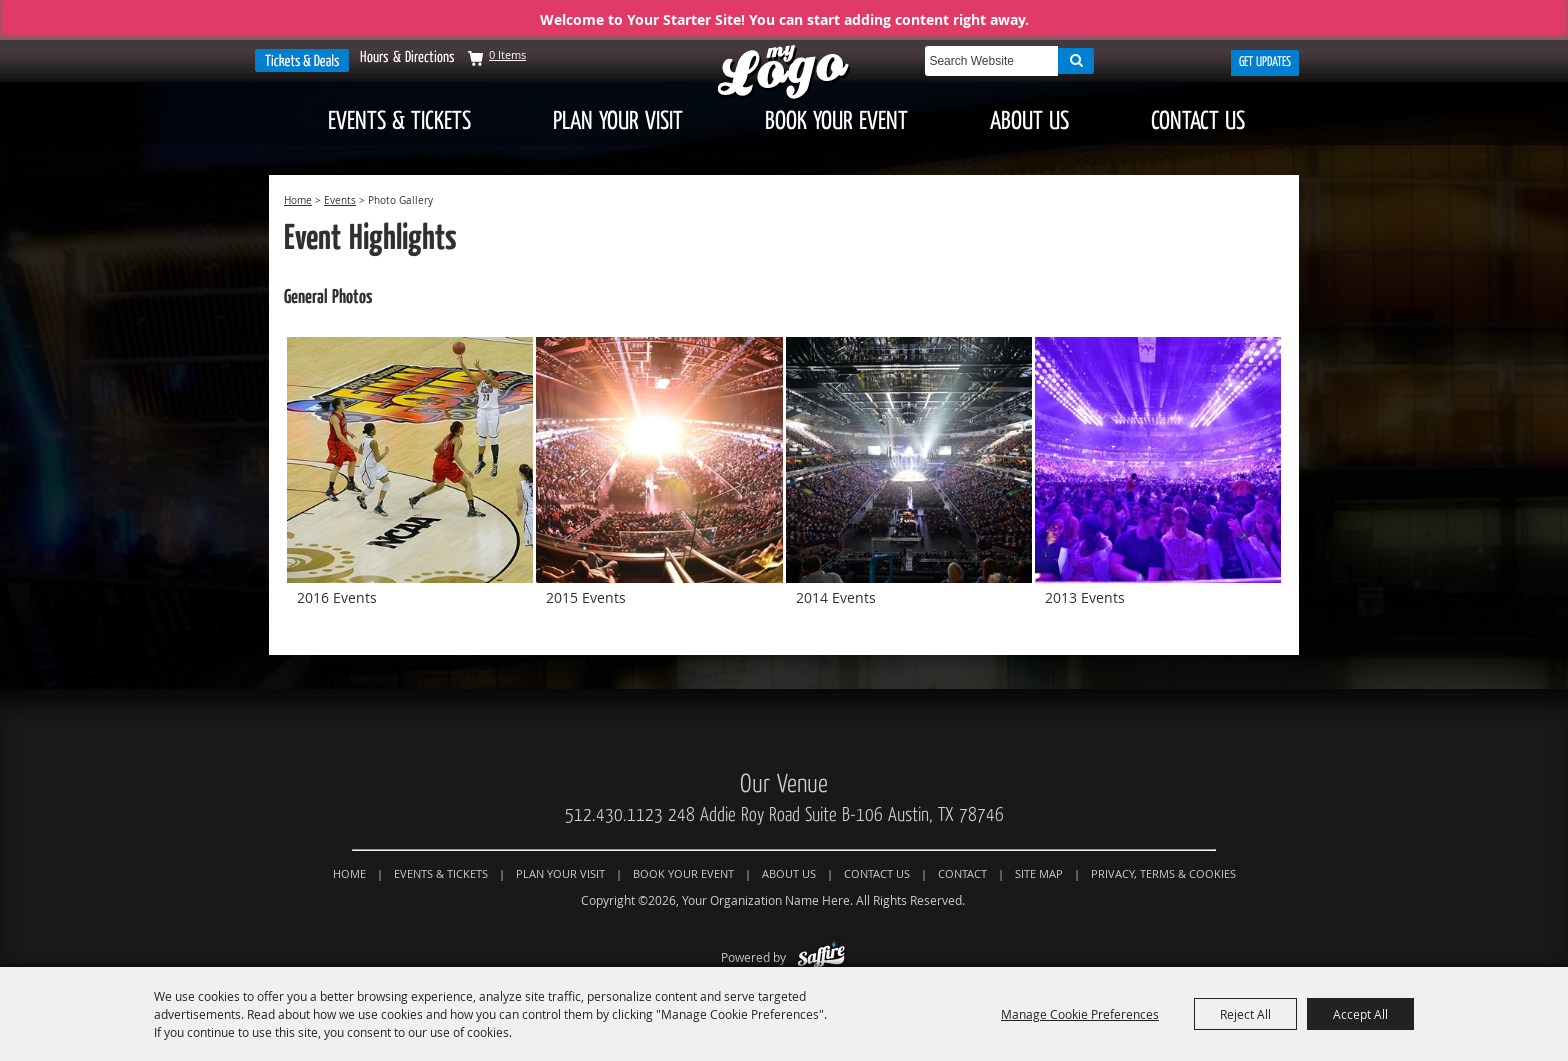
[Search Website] (991, 61)
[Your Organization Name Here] (784, 73)
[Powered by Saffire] (821, 957)
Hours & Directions (407, 57)
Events (340, 200)
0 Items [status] (507, 54)
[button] (410, 483)
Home (298, 200)
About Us (1029, 121)
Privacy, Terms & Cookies (1163, 873)
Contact (962, 873)
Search (1076, 61)
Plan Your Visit (618, 121)
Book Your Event (836, 121)
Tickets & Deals (302, 60)
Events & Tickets (399, 121)
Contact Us (1198, 121)
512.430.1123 (614, 815)
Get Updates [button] (1265, 62)
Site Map (1039, 873)
